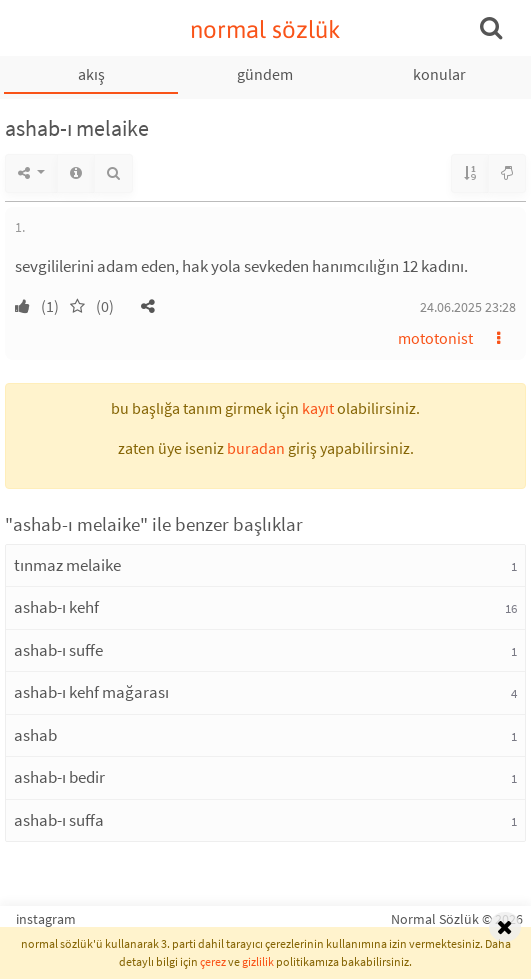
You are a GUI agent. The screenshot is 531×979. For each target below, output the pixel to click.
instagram (46, 919)
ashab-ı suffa (59, 820)
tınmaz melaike (67, 565)
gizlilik (258, 961)
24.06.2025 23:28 (468, 307)
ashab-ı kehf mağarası (91, 692)
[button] (148, 306)
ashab (35, 735)
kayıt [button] (318, 408)
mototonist (435, 338)
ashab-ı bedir (59, 777)
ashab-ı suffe (58, 650)
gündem (265, 74)
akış (91, 74)
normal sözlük (265, 29)
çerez (213, 961)
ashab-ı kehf (56, 607)
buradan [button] (256, 448)
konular (439, 74)
